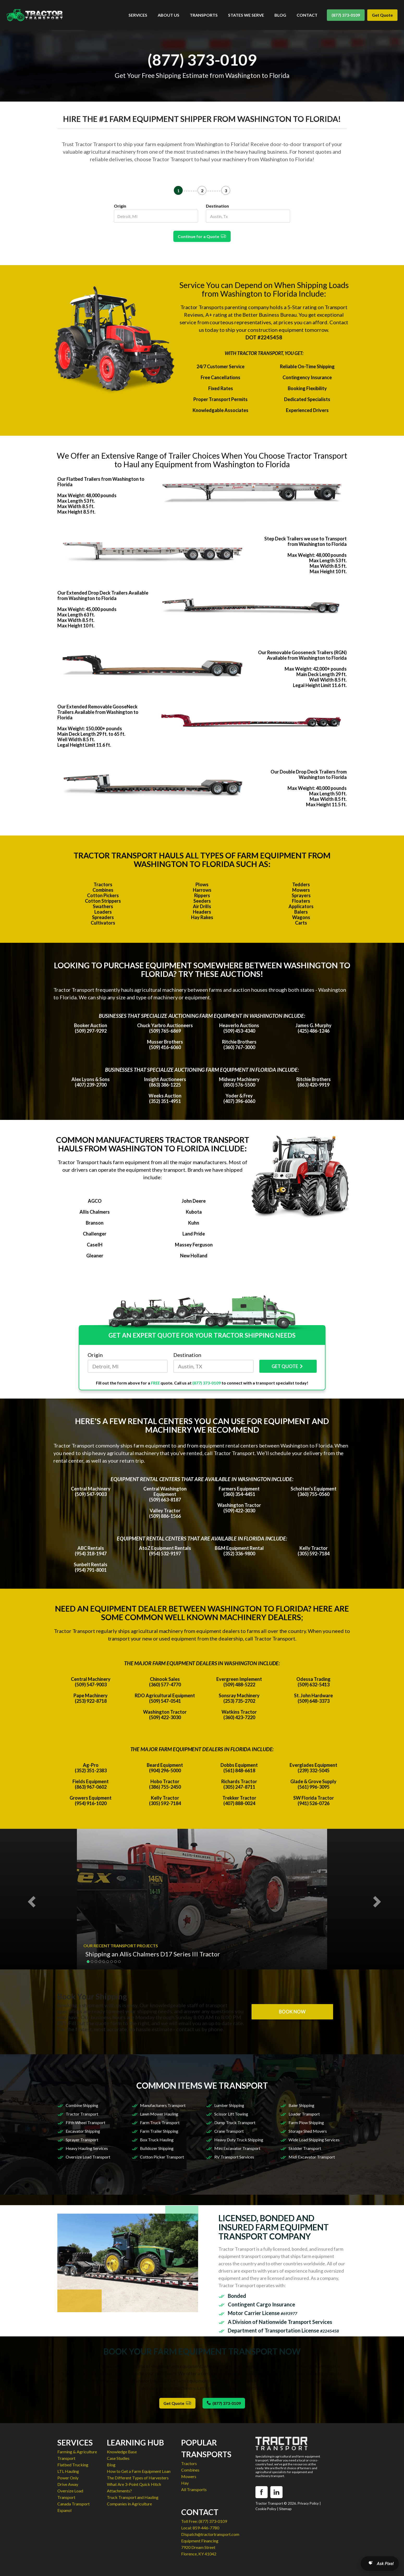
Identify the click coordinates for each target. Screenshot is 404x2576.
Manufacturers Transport (163, 2105)
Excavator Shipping (83, 2131)
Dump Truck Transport (234, 2122)
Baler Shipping (301, 2105)
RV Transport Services (234, 2156)
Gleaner (94, 1255)
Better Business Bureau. (270, 314)
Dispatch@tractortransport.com (210, 2534)
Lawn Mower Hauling (159, 2113)
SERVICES (137, 15)
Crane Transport (229, 2131)
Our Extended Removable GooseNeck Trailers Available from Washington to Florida (97, 712)
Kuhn (193, 1223)
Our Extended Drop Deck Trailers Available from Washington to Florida (102, 595)
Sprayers (301, 895)
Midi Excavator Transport (312, 2156)
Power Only (67, 2477)
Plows (202, 884)
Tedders (301, 884)
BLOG (280, 15)
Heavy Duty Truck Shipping (238, 2139)
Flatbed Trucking (72, 2464)
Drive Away (67, 2484)
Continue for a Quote (202, 236)
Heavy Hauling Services (87, 2148)
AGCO (95, 1201)
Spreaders (103, 917)
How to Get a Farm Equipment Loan (138, 2471)
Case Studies (118, 2458)
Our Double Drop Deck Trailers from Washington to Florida (309, 774)
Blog (111, 2464)
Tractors (103, 884)
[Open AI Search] (380, 2563)
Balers (301, 912)
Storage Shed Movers (308, 2131)
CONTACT (307, 15)
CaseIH (94, 1245)
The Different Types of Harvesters (138, 2477)
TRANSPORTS (204, 15)
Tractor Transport (82, 2113)
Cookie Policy (265, 2509)
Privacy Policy (308, 2503)
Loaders (103, 912)
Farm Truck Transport (160, 2122)
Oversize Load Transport (88, 2156)
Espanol (64, 2510)
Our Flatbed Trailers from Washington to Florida (100, 481)
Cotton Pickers (103, 895)
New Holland (193, 1255)
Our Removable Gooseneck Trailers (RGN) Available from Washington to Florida (302, 655)
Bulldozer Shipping (157, 2148)
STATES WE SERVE (246, 15)
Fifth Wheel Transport (85, 2122)
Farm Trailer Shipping (159, 2131)
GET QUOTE (288, 1366)
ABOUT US (168, 15)
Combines (103, 890)
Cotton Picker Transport (162, 2156)
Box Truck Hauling (157, 2139)
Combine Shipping (82, 2105)
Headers (202, 912)
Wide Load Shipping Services (314, 2139)
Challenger (94, 1234)
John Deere (194, 1201)
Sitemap (285, 2509)
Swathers (103, 906)
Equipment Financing (199, 2540)
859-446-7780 (206, 2527)
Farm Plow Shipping (306, 2122)
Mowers (301, 890)
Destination (217, 205)
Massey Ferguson (194, 1245)
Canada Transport (73, 2503)
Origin (120, 205)
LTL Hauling (68, 2471)
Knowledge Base (122, 2451)
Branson (94, 1223)
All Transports (194, 2489)
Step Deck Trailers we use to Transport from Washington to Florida (305, 541)
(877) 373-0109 (346, 15)
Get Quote (382, 15)
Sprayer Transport (82, 2139)
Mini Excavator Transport (237, 2148)
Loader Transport (304, 2113)
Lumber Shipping (229, 2105)
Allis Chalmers (94, 1212)
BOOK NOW (292, 2011)
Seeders (202, 901)
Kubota (194, 1212)
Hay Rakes (202, 917)
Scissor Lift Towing (231, 2113)
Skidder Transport (305, 2148)
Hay (185, 2482)
